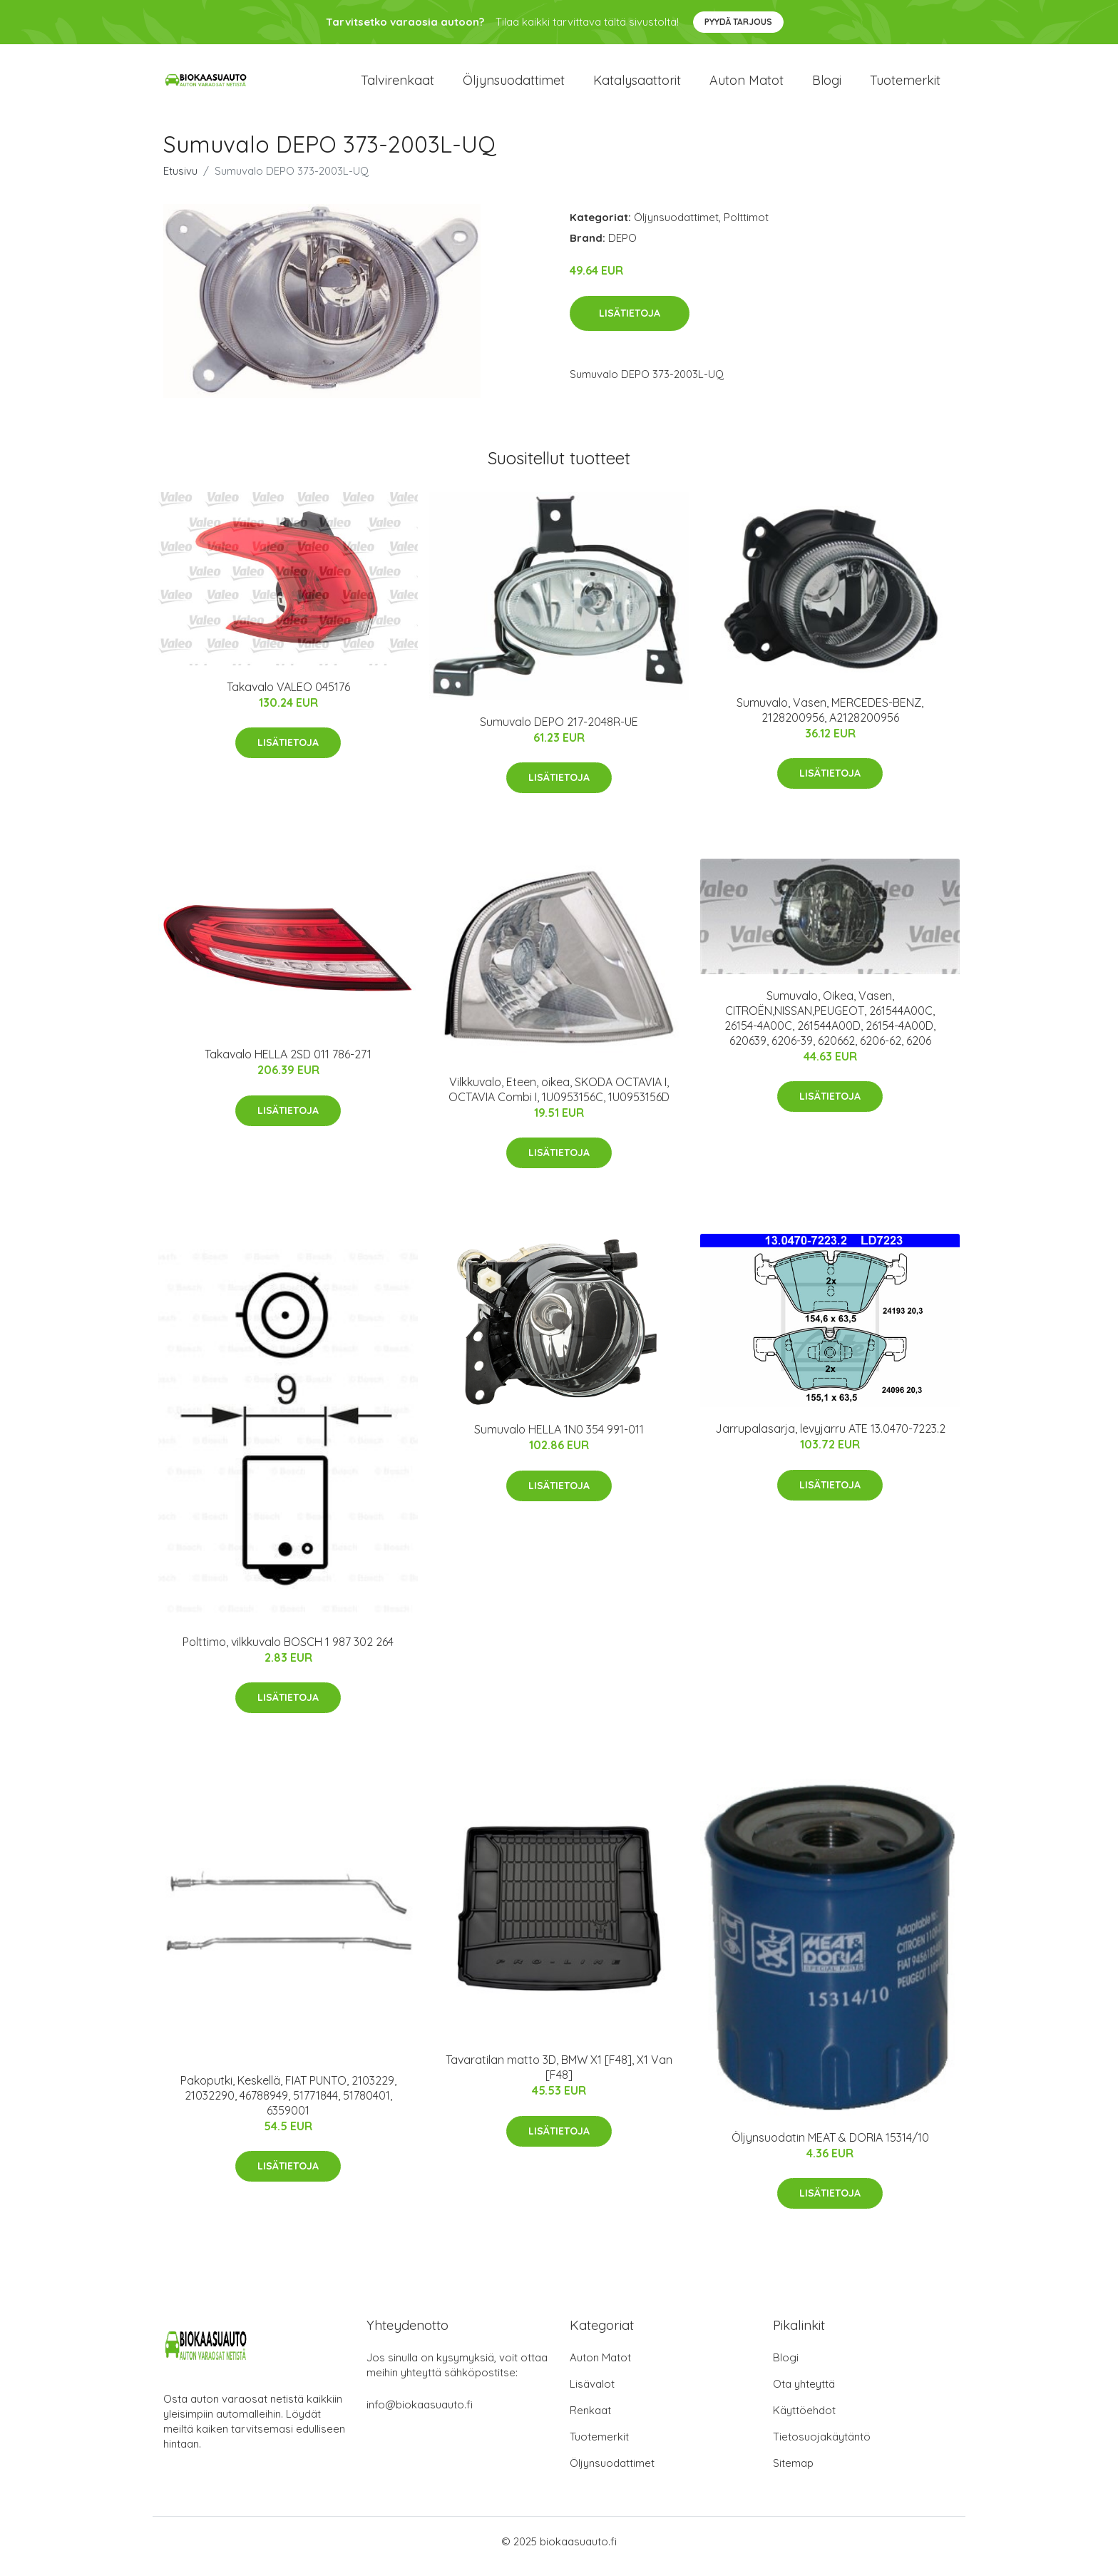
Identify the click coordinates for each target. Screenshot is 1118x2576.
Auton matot (746, 85)
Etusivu (180, 181)
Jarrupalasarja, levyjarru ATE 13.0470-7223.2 (830, 1438)
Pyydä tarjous (738, 21)
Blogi (826, 85)
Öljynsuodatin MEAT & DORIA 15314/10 (830, 2147)
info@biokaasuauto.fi (419, 2414)
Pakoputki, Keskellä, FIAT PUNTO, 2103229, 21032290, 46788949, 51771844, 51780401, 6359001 (288, 2105)
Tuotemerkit (905, 85)
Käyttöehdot (804, 2420)
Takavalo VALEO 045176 (288, 697)
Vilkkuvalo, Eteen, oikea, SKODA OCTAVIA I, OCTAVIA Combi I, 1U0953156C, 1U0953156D (559, 1099)
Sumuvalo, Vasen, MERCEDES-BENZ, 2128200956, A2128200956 (830, 720)
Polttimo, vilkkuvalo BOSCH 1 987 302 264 (288, 1652)
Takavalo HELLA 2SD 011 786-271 (288, 1064)
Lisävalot (592, 2394)
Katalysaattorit (637, 85)
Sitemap (793, 2473)
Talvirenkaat (397, 85)
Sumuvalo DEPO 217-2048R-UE (559, 732)
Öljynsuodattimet (514, 85)
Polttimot (746, 227)
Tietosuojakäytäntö (822, 2446)
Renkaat (590, 2420)
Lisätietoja (629, 323)
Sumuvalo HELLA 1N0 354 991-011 (559, 1439)
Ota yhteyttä (804, 2394)
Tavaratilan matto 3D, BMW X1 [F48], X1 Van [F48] (559, 2077)
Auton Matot (600, 2367)
